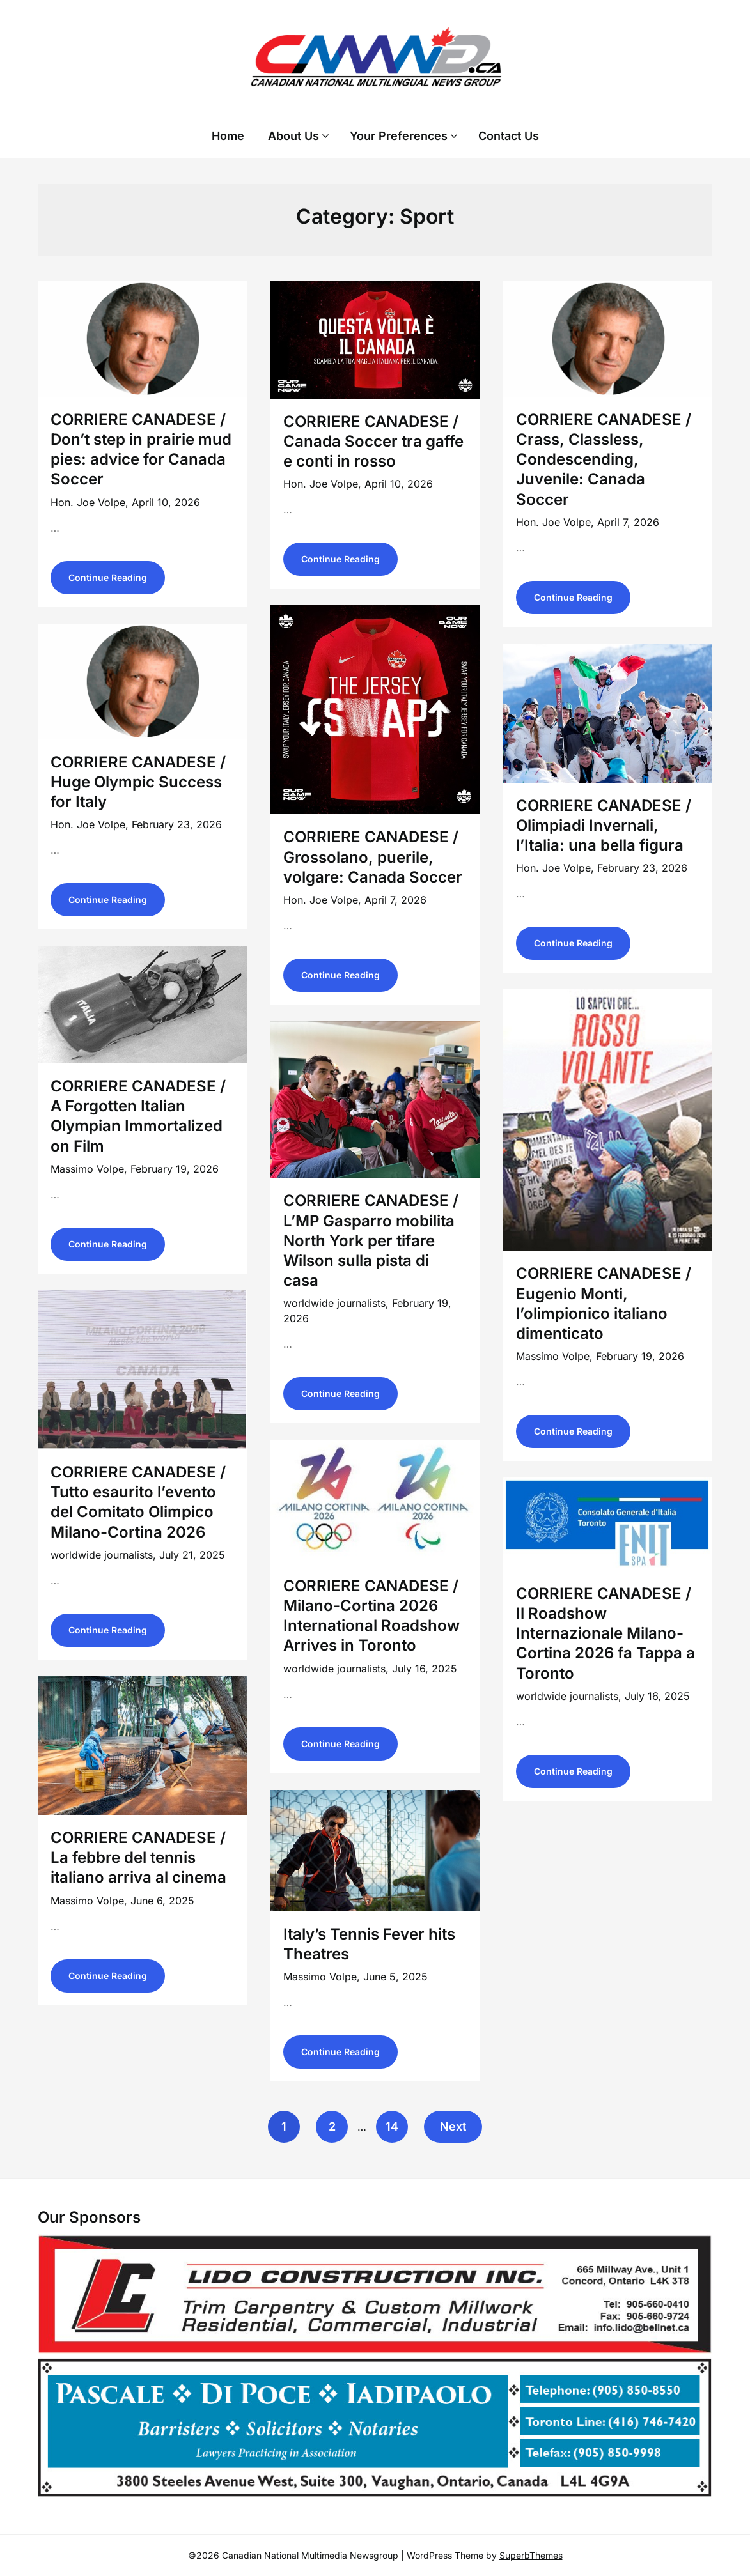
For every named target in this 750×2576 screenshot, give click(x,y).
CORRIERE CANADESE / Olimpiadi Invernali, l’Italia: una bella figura (603, 825)
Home (228, 136)
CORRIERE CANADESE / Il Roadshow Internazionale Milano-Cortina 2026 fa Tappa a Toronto (605, 1633)
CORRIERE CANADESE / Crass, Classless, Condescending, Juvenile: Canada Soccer (603, 459)
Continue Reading (107, 577)
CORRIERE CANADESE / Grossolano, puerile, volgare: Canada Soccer (372, 857)
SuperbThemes (531, 2555)
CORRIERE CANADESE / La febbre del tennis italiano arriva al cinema (138, 1857)
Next (453, 2126)
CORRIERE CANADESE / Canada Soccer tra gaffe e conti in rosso (373, 441)
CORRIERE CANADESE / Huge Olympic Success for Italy (138, 782)
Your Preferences (399, 136)
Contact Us (508, 136)
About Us (293, 136)
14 (392, 2126)
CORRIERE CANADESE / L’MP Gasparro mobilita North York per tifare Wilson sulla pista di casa (370, 1240)
